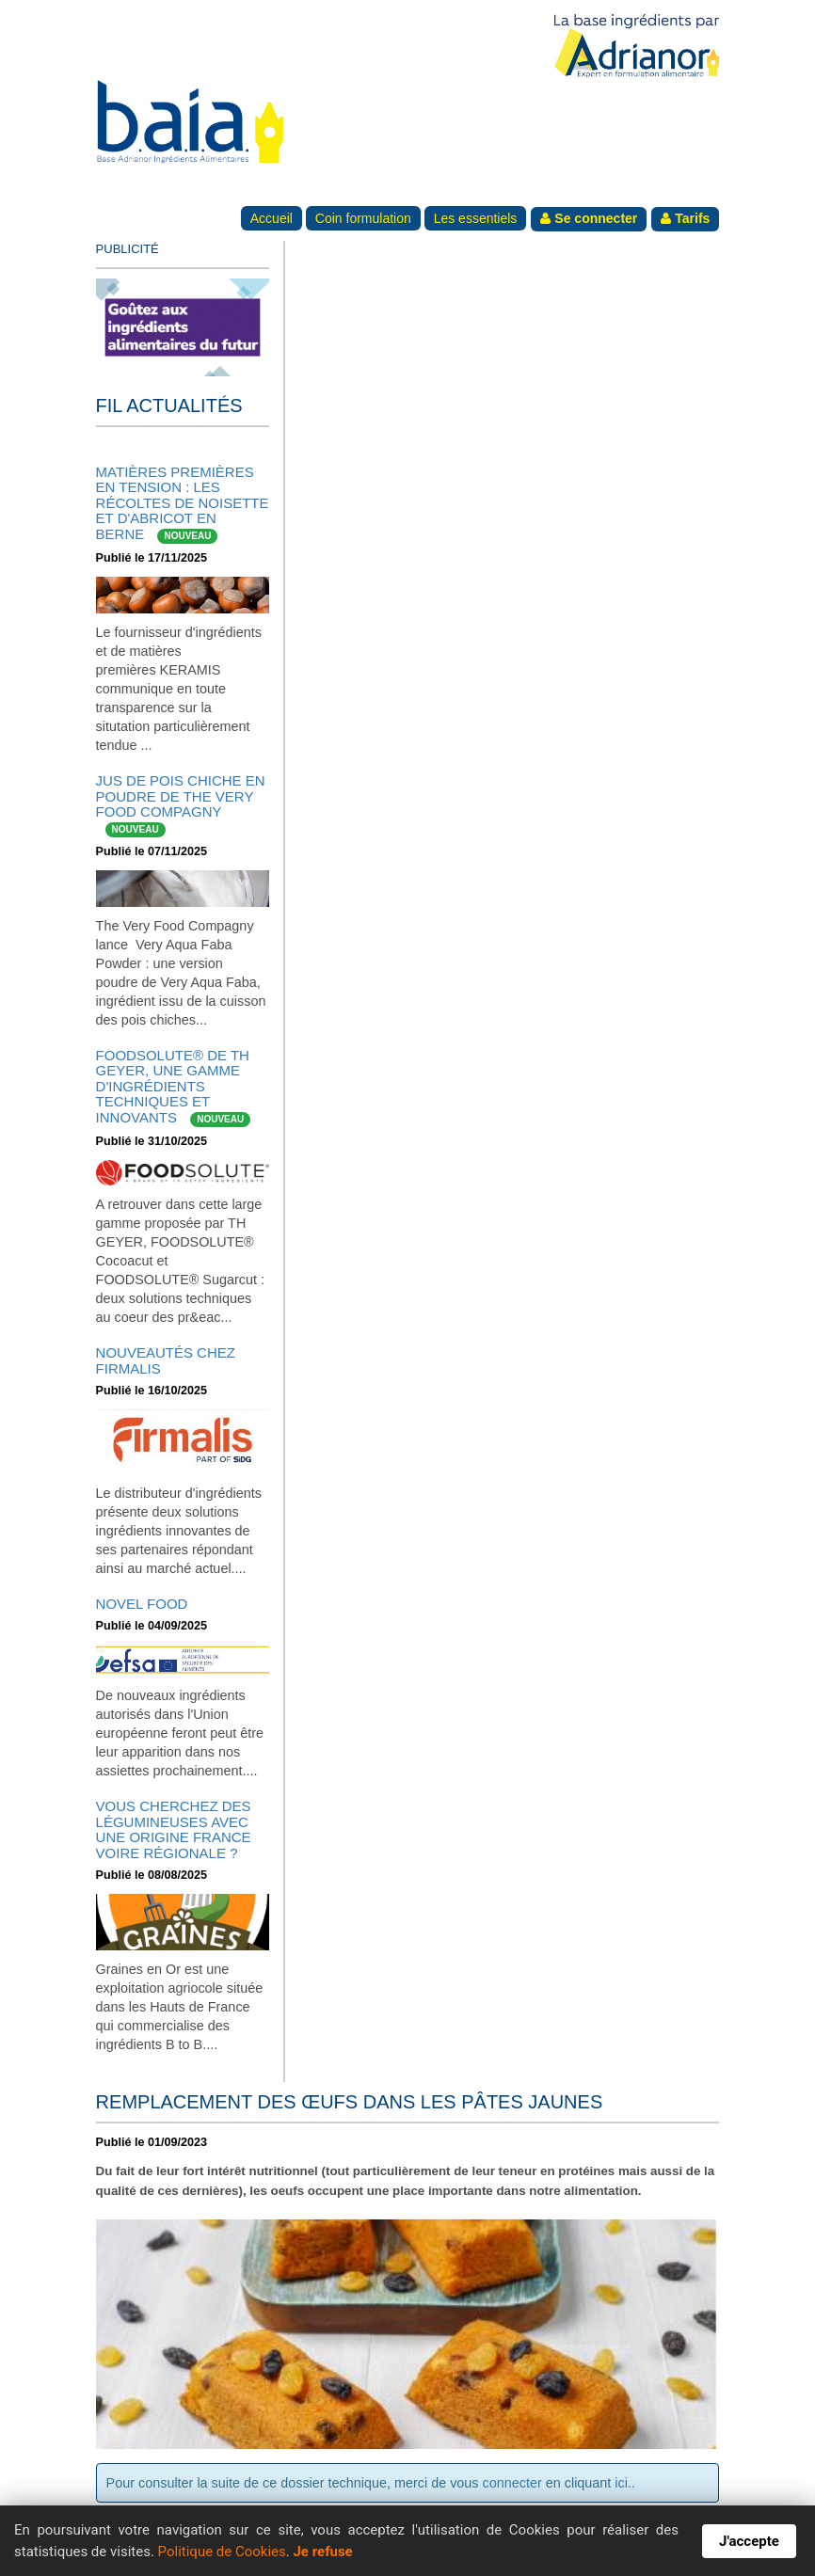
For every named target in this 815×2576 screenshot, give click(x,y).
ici (621, 2482)
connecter (512, 2482)
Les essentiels (476, 218)
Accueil (271, 218)
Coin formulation (363, 218)
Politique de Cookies (222, 2551)
